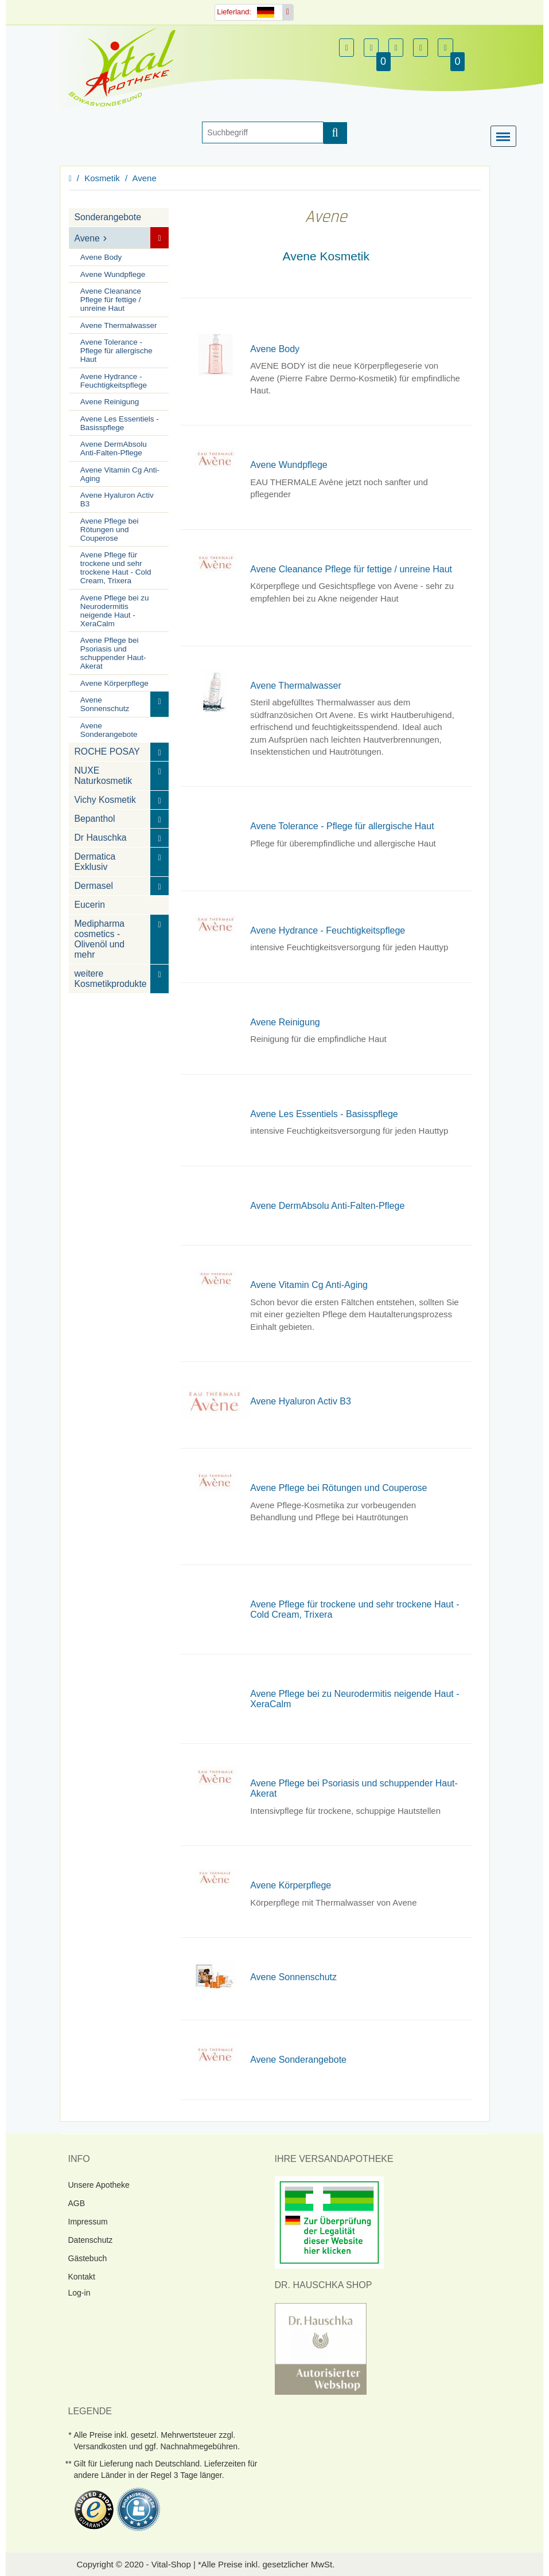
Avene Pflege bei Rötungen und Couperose (109, 529)
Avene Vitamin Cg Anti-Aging (119, 473)
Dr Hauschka (101, 837)
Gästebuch (87, 2258)
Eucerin (90, 905)
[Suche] (263, 132)
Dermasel (94, 886)
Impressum (88, 2221)
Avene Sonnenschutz (105, 704)
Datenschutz (90, 2240)
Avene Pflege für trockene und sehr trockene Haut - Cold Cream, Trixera (115, 568)
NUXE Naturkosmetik (104, 776)
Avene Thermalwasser (118, 325)
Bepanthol (95, 818)
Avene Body (101, 257)
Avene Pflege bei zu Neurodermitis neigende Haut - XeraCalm (114, 610)
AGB (76, 2203)
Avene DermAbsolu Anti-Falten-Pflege (113, 448)
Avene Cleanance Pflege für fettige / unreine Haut (110, 300)
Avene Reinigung (109, 401)
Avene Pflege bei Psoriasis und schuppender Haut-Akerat (113, 653)
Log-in (79, 2292)
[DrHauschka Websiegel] (321, 2348)
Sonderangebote (108, 217)
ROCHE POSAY (107, 751)
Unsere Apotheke (99, 2184)
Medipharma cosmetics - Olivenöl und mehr (100, 939)
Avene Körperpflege (114, 682)
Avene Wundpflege (113, 274)
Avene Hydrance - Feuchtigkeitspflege (113, 380)
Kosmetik (102, 178)
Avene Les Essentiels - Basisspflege (119, 422)
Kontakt (81, 2276)
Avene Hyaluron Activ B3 (117, 499)
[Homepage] (125, 67)
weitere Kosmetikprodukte (111, 979)
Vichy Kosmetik (105, 800)
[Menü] (506, 137)
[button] (347, 47)
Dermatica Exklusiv (95, 862)
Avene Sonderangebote (109, 729)
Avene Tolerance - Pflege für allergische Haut (116, 351)
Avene (145, 178)
